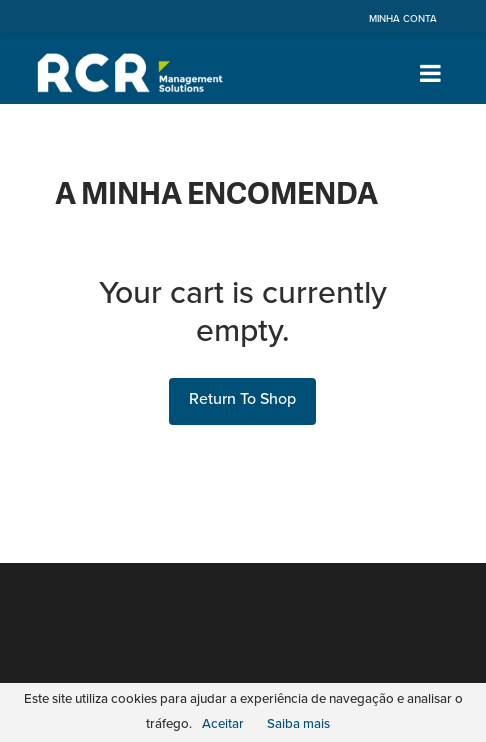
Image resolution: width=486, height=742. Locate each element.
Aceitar (223, 724)
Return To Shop (242, 399)
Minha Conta (403, 19)
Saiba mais (298, 724)
